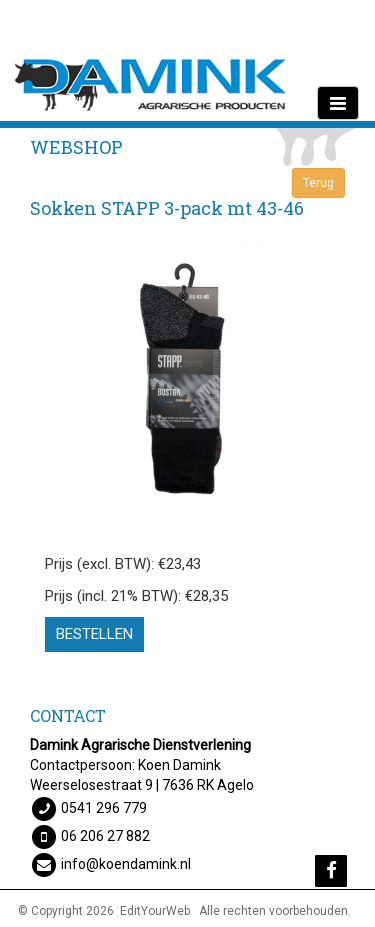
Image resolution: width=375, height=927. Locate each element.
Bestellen (94, 634)
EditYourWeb (155, 911)
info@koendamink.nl (126, 864)
